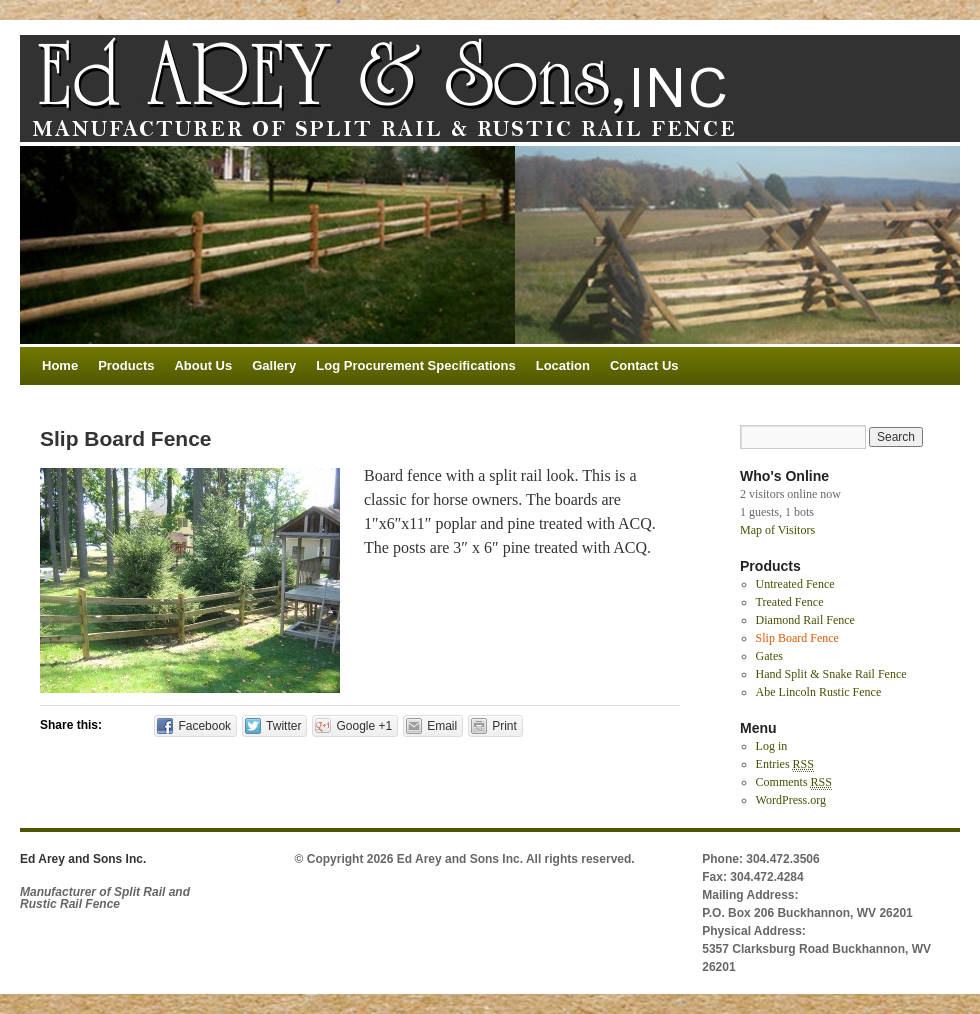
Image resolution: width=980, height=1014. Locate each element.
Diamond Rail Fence (805, 620)
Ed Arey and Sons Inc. (83, 859)
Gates (769, 656)
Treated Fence (790, 602)
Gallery (274, 365)
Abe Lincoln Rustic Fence (819, 692)
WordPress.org (791, 800)
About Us (203, 365)
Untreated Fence (795, 584)
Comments (794, 782)
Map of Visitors (777, 530)
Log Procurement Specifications (415, 365)
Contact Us (644, 365)
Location (563, 365)
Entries (785, 764)
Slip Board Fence (797, 638)
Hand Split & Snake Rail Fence (831, 674)
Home (60, 365)
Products (126, 365)
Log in (772, 746)
